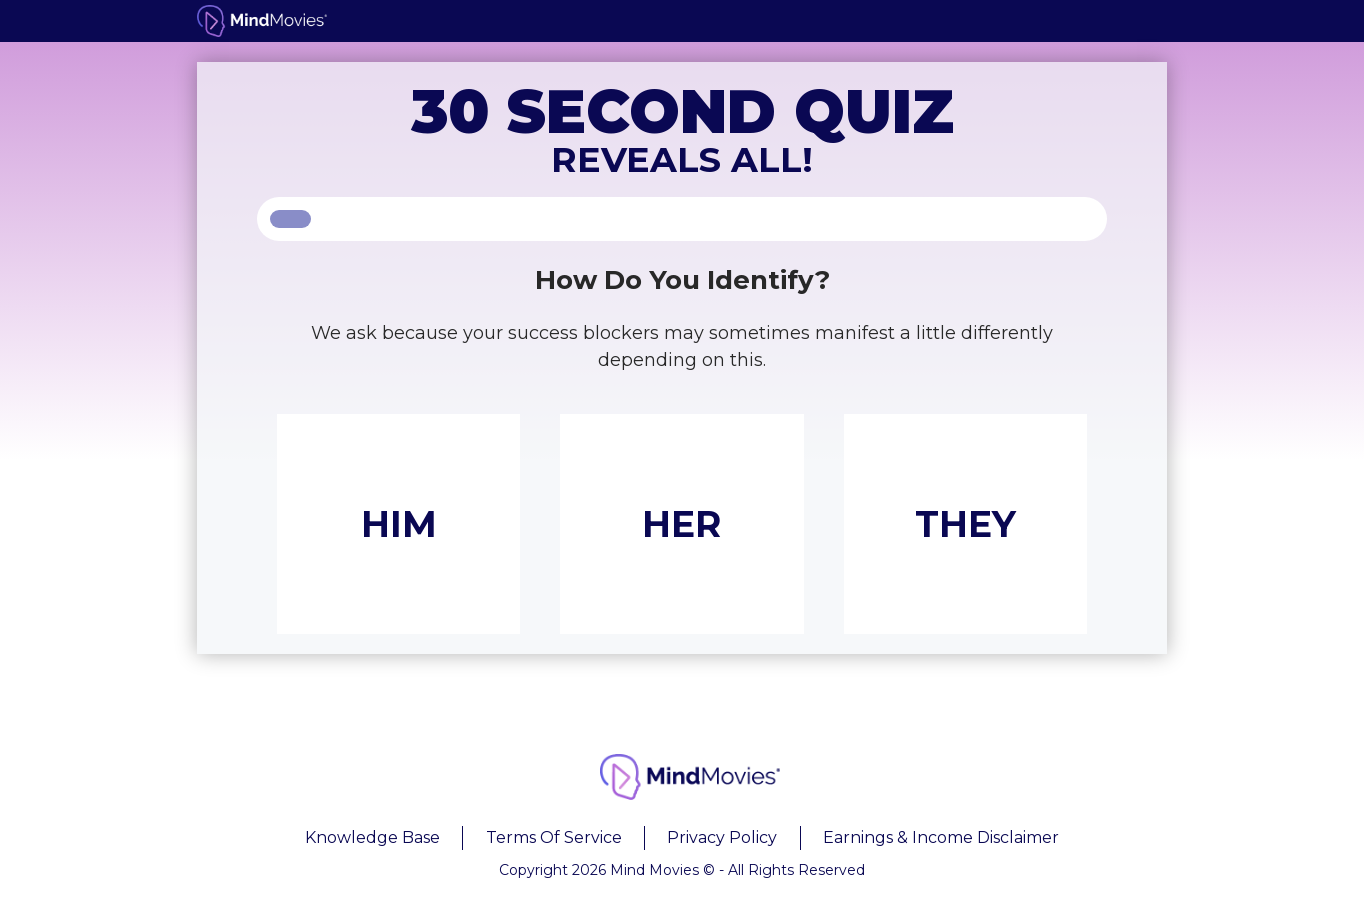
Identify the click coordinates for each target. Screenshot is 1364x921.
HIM (399, 524)
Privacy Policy (722, 837)
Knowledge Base (372, 837)
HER (681, 524)
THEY (965, 524)
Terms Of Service (554, 837)
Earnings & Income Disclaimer (941, 837)
